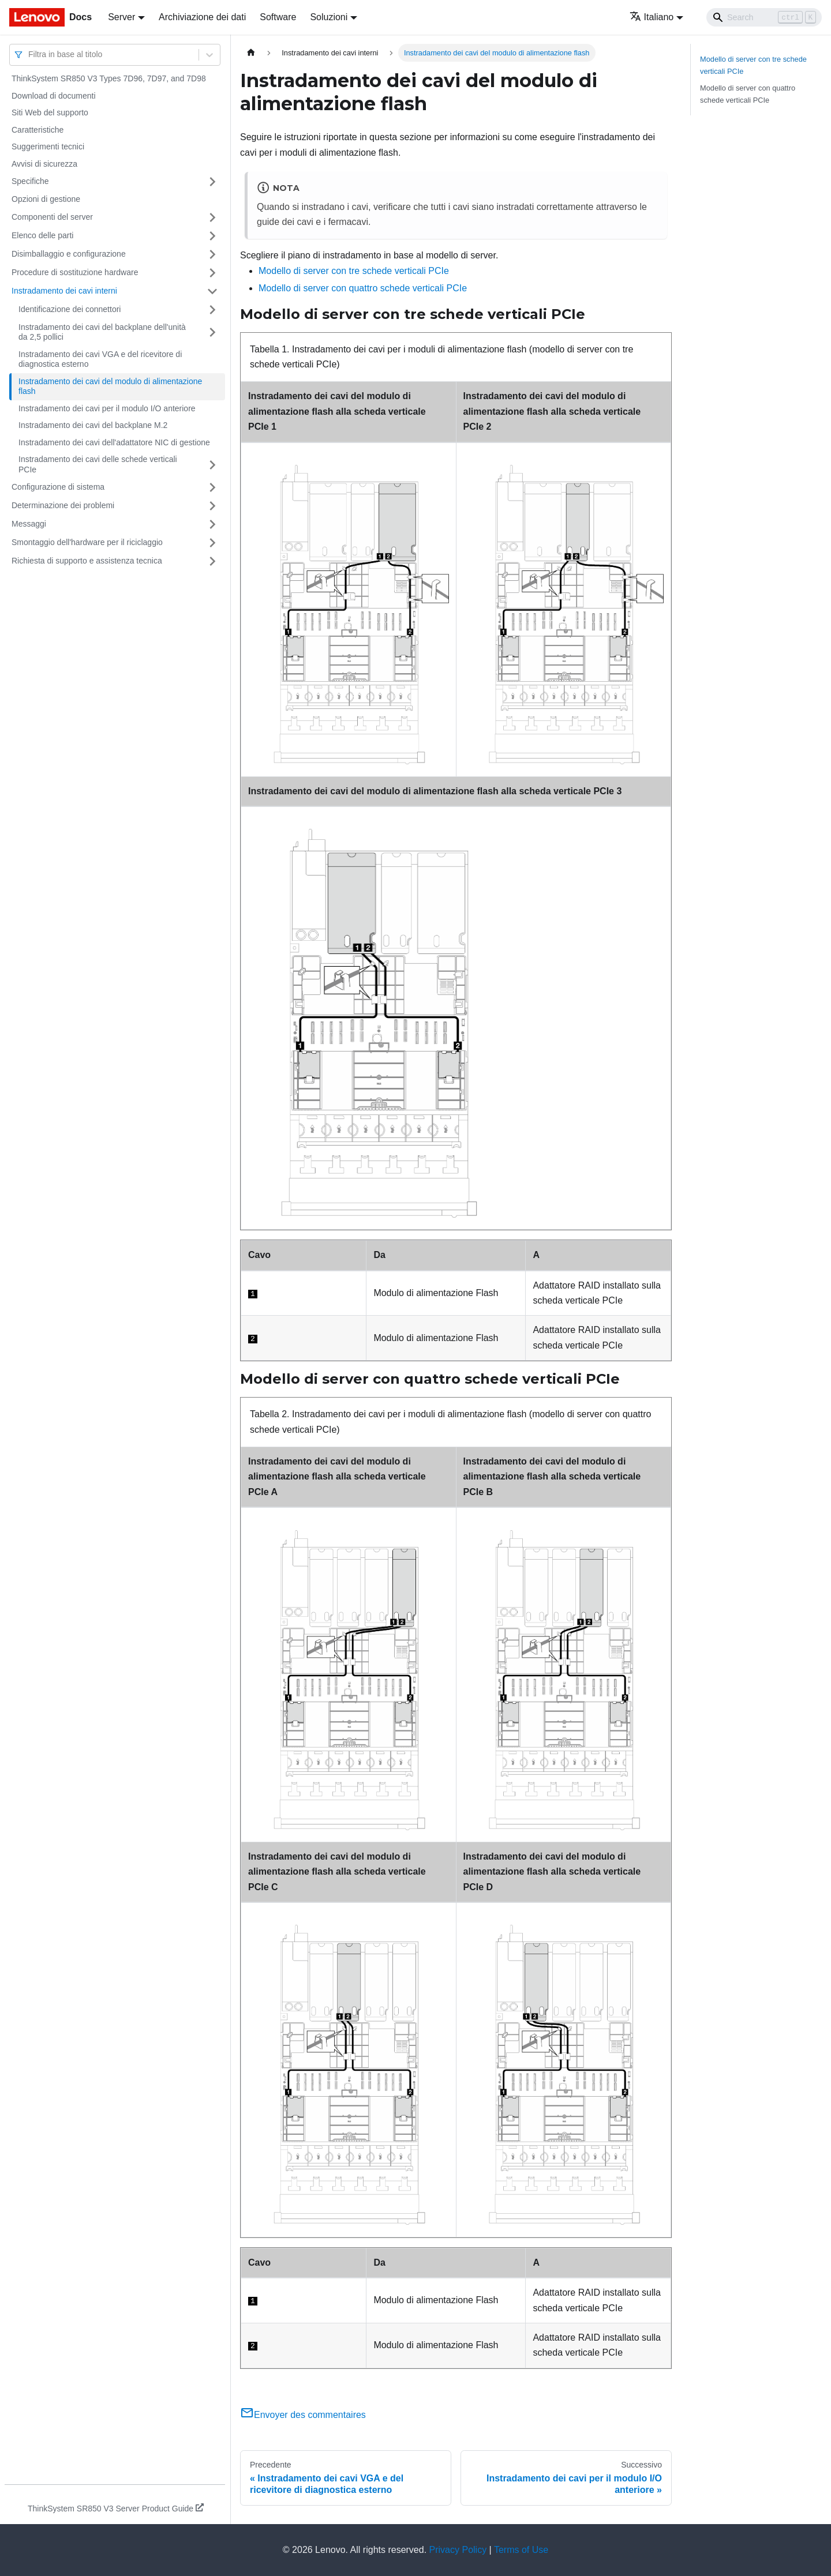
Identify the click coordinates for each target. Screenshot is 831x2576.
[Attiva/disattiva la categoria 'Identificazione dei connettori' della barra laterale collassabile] (212, 310)
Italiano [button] (652, 17)
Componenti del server (52, 216)
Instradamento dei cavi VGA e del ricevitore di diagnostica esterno (100, 359)
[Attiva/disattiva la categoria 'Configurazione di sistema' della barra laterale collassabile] (212, 487)
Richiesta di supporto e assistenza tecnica (87, 560)
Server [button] (121, 17)
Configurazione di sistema (58, 486)
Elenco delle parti (42, 235)
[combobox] (29, 54)
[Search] (764, 17)
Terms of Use (521, 2550)
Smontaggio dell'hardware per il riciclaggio (87, 542)
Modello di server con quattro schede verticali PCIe (363, 288)
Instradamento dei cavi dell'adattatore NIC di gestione (114, 442)
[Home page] (251, 53)
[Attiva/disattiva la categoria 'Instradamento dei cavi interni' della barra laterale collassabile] (212, 291)
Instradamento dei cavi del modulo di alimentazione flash (110, 386)
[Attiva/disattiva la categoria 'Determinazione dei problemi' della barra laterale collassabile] (212, 506)
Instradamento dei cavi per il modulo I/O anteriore (107, 408)
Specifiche (30, 181)
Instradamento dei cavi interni (64, 290)
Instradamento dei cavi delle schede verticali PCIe (97, 464)
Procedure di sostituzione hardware (75, 272)
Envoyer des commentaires (303, 2415)
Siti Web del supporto (50, 112)
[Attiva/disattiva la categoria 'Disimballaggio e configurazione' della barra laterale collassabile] (212, 254)
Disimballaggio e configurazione (69, 253)
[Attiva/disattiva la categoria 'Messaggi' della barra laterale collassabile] (212, 524)
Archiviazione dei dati (202, 17)
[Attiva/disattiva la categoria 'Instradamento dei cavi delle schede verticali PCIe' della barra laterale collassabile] (212, 464)
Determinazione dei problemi (63, 505)
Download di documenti (54, 95)
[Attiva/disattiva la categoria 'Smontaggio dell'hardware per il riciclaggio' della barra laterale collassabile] (212, 543)
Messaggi (29, 523)
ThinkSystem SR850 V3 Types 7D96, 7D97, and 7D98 (109, 78)
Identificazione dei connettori (69, 309)
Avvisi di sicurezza (44, 163)
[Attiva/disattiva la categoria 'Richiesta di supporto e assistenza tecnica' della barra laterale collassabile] (212, 561)
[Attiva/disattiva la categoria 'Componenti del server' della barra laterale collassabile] (212, 217)
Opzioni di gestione (46, 199)
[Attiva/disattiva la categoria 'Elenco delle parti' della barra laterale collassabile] (212, 236)
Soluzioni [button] (328, 17)
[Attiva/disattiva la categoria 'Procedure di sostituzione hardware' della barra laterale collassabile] (212, 273)
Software (278, 17)
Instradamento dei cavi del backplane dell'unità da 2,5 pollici (102, 332)
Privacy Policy (458, 2550)
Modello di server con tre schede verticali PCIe (354, 271)
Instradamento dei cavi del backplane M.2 (92, 425)
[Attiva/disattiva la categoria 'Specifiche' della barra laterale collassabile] (212, 181)
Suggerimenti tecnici (48, 146)
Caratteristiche (37, 129)
